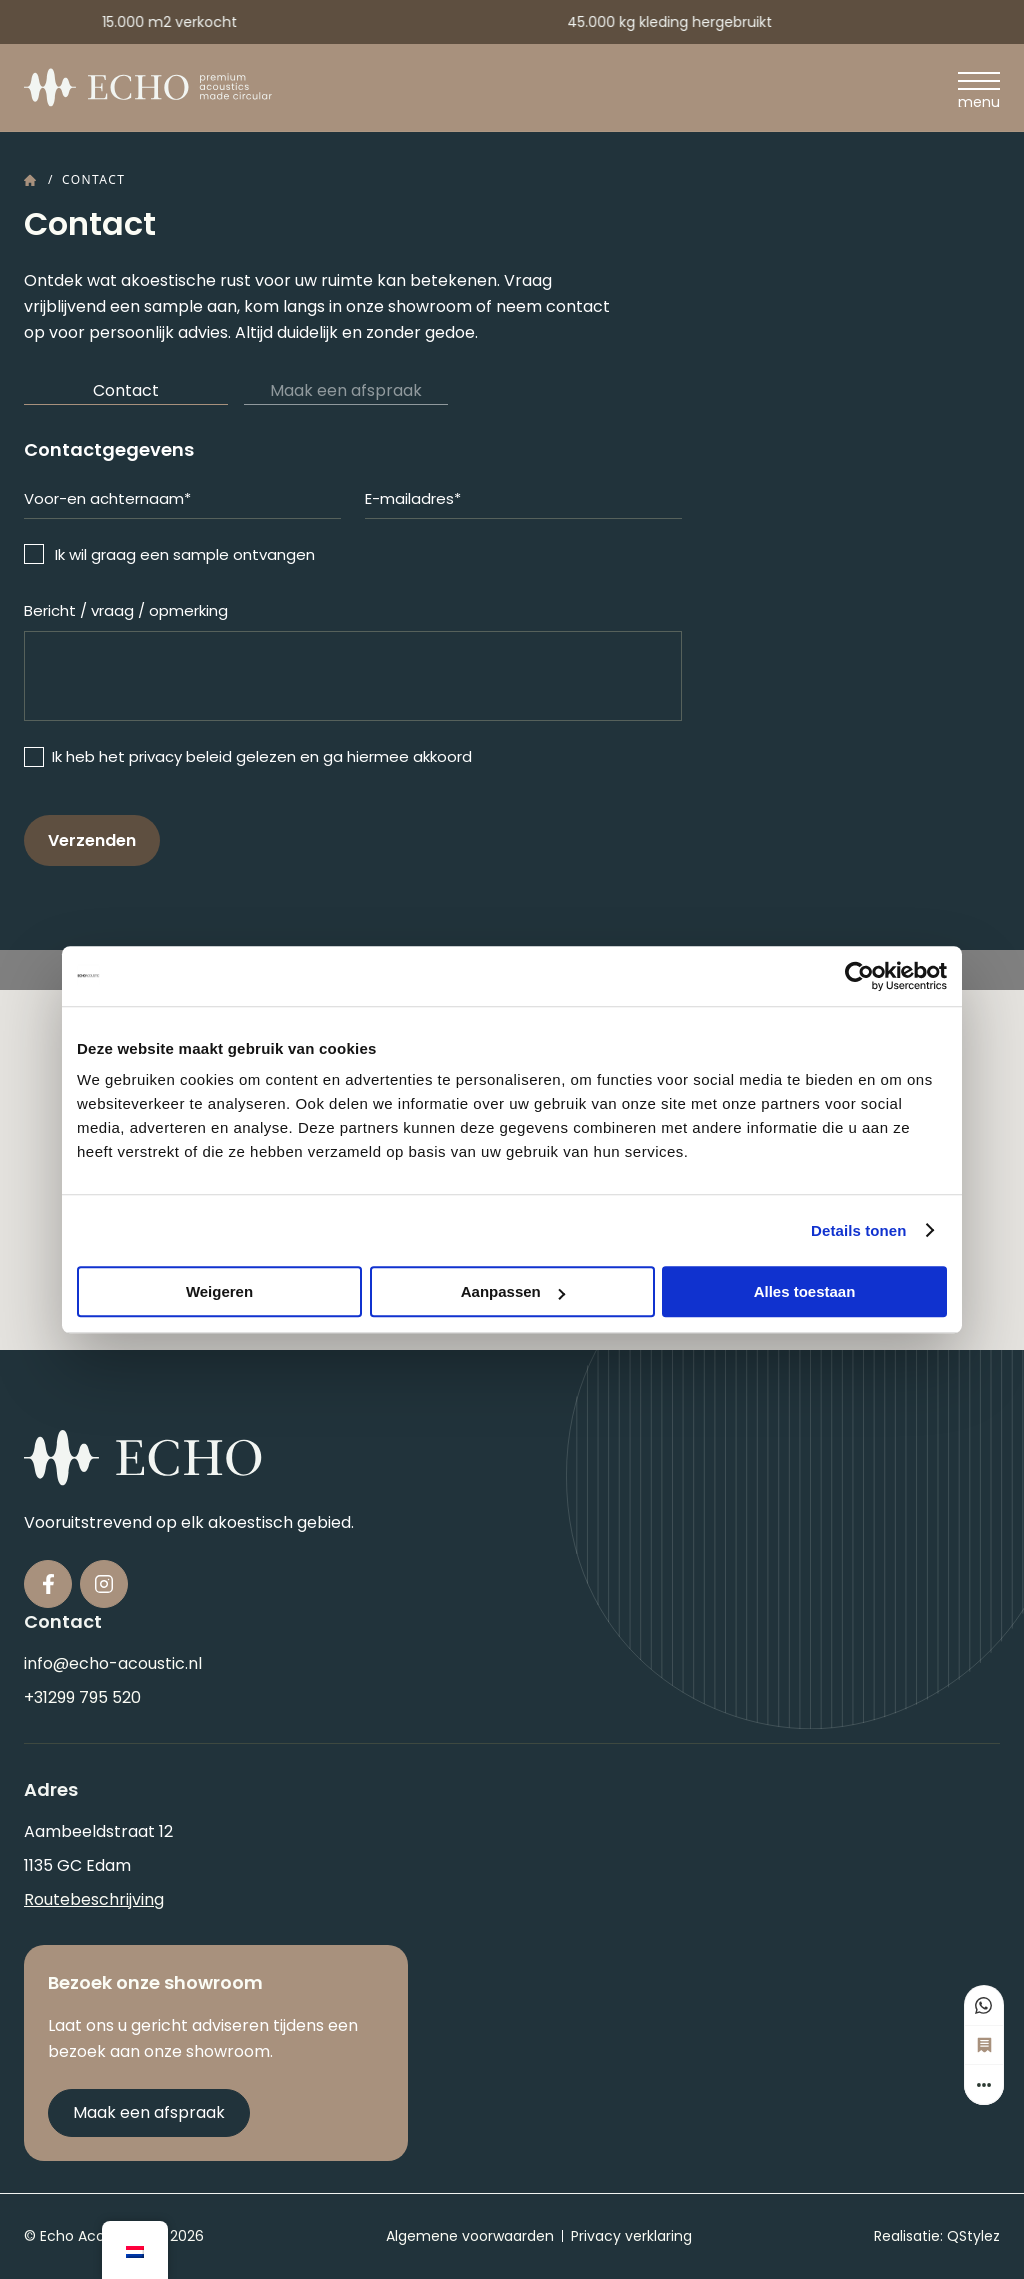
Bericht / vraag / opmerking (126, 610)
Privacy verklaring (631, 2236)
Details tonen (858, 1230)
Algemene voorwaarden (470, 2236)
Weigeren (219, 1291)
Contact (126, 390)
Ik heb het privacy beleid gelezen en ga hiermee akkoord (262, 756)
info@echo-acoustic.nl (113, 1663)
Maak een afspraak (346, 390)
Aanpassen (513, 1291)
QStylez (973, 2236)
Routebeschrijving (94, 1899)
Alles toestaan (805, 1291)
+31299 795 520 (82, 1697)
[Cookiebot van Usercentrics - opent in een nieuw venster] (859, 976)
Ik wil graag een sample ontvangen (185, 554)
